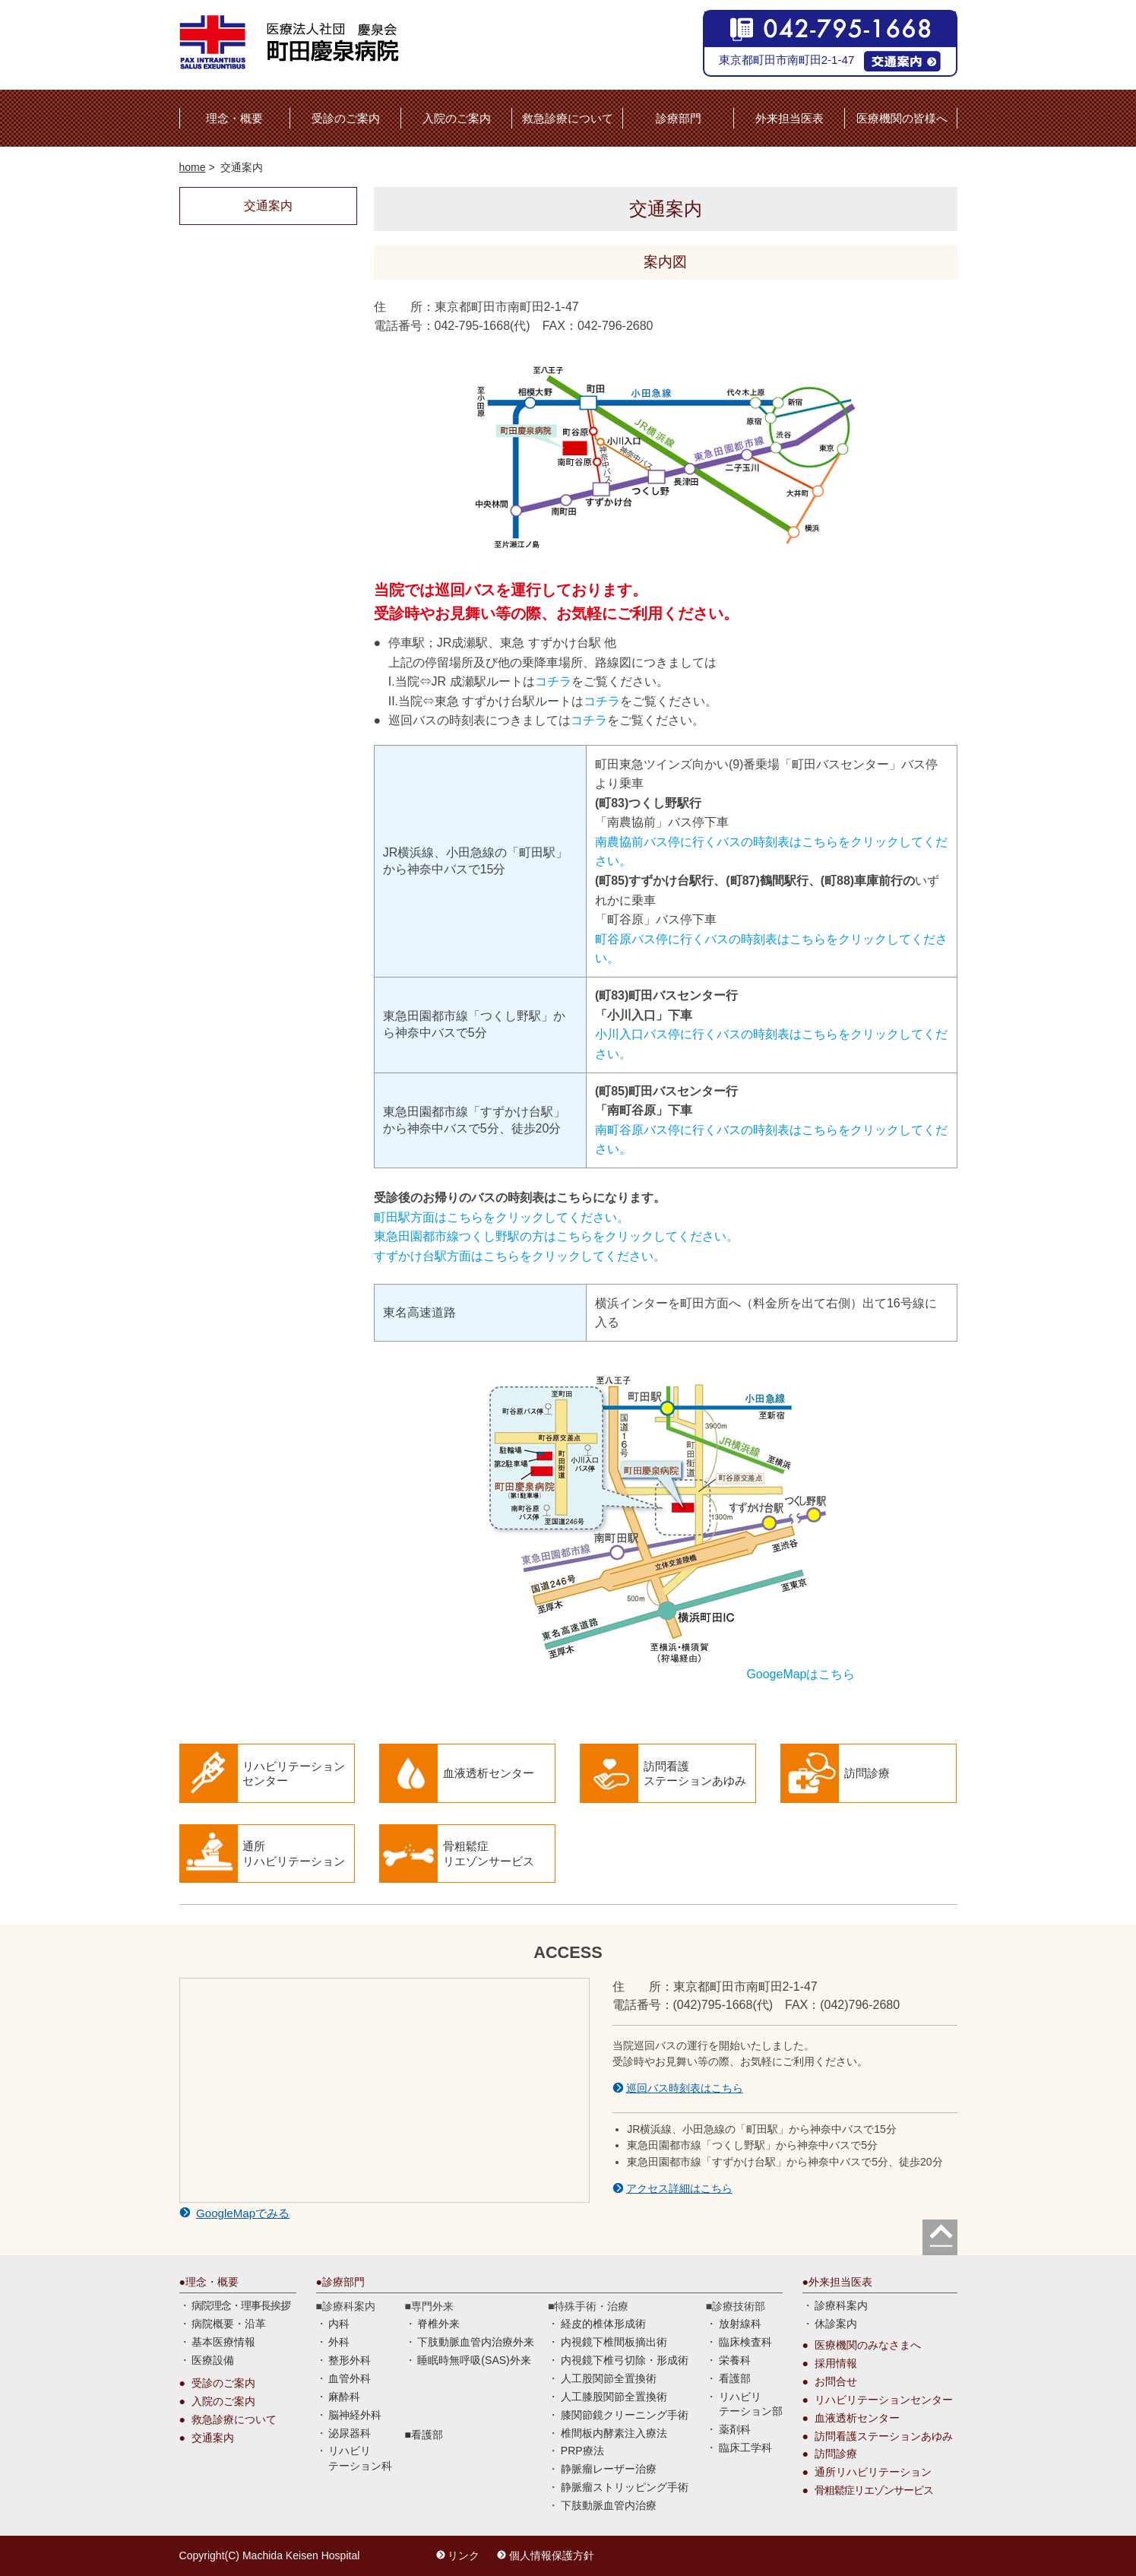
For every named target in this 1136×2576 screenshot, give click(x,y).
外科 (339, 2342)
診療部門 (678, 118)
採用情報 (836, 2363)
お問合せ (836, 2381)
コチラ (553, 681)
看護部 (427, 2435)
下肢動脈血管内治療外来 (475, 2342)
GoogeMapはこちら (800, 1674)
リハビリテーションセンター (884, 2400)
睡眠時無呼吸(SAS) (473, 2360)
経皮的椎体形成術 (603, 2324)
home (192, 167)
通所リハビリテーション (873, 2472)
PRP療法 (582, 2451)
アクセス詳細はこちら (679, 2188)
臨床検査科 (745, 2342)
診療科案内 (841, 2305)
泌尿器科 (349, 2433)
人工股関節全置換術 (609, 2378)
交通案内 (212, 2438)
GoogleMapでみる (243, 2213)
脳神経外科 (354, 2415)
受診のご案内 (346, 118)
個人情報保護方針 (551, 2555)
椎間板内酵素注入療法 (614, 2433)
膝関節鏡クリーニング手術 (624, 2415)
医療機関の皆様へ (902, 118)
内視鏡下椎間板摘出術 (614, 2342)
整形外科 (349, 2360)
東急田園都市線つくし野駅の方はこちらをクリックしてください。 (556, 1236)
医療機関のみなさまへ (868, 2345)
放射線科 (740, 2324)
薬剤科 (735, 2429)
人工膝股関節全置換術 (614, 2397)
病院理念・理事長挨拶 (240, 2305)
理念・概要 (234, 118)
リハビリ (360, 2459)
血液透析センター (857, 2418)
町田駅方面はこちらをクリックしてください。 (501, 1217)
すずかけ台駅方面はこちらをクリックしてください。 (520, 1256)
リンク (463, 2555)
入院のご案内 (456, 118)
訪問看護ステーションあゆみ (884, 2436)
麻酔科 (344, 2397)
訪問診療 (836, 2454)
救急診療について (567, 118)
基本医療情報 (223, 2342)
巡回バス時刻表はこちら (684, 2088)
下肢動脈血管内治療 (609, 2505)
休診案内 (836, 2324)
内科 (339, 2324)
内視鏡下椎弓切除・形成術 (624, 2360)
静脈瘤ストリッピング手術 (624, 2487)
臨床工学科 (745, 2447)
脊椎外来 (438, 2324)
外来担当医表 (789, 118)
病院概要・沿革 (228, 2324)
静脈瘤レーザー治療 (609, 2469)
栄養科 (735, 2360)
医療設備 (212, 2360)
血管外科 (349, 2378)
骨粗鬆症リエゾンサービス (874, 2490)
